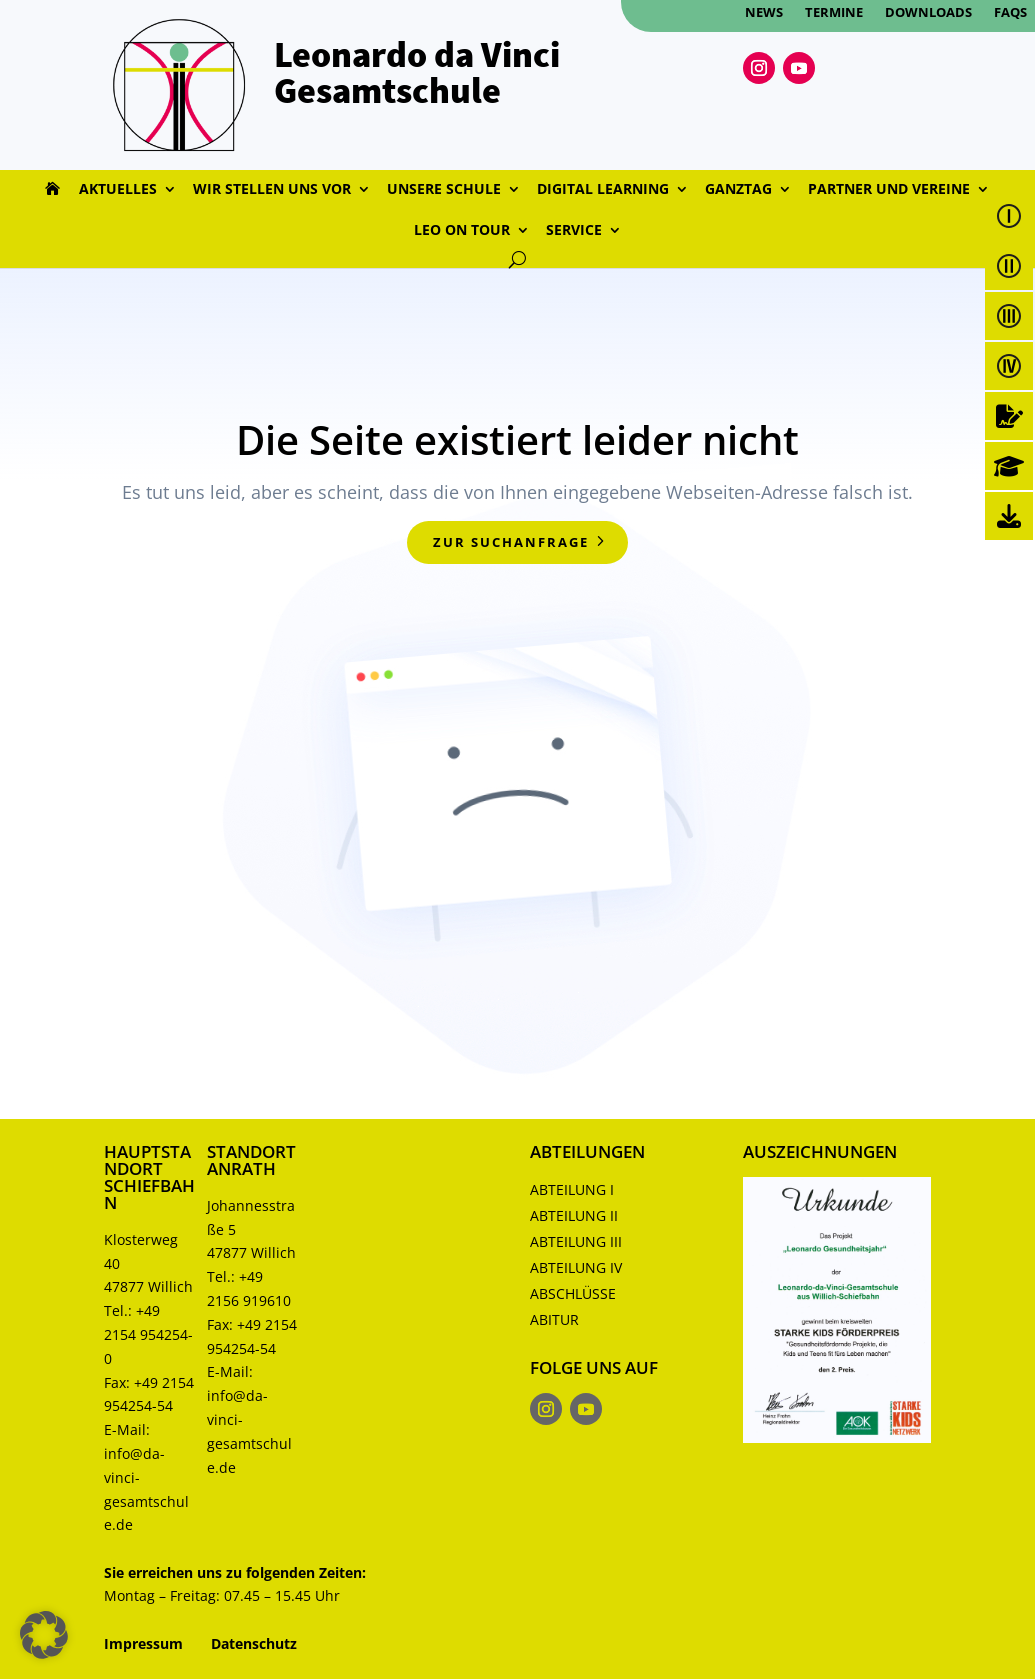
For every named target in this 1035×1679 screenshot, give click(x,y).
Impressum (143, 1643)
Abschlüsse (573, 1293)
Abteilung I (572, 1189)
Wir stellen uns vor (272, 190)
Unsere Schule (444, 190)
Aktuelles (118, 190)
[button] (44, 1635)
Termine (834, 13)
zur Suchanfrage (511, 542)
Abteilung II (574, 1215)
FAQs (1010, 13)
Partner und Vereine (889, 190)
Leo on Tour (462, 231)
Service (574, 231)
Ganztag (738, 190)
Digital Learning (603, 190)
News (764, 13)
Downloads (928, 13)
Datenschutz (254, 1643)
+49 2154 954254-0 (148, 1334)
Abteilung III (576, 1241)
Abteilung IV (576, 1267)
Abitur (554, 1319)
